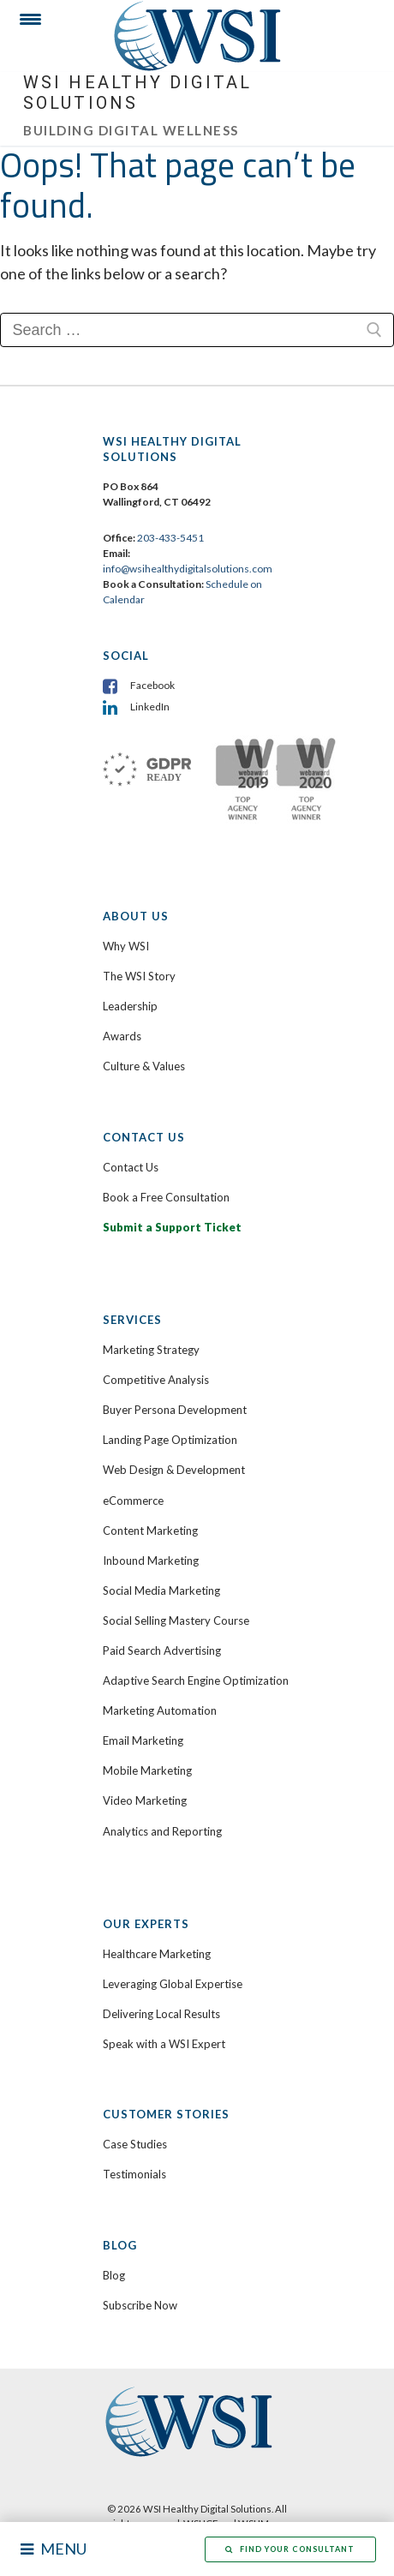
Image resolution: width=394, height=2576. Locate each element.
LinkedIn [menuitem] (150, 706)
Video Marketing (145, 1800)
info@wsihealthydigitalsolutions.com (187, 568)
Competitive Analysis (156, 1380)
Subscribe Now (140, 2305)
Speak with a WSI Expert (164, 2044)
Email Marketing (143, 1740)
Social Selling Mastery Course (176, 1620)
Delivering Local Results (161, 2014)
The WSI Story (139, 976)
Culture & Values (144, 1066)
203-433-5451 (170, 537)
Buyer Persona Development (175, 1410)
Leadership (130, 1006)
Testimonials (134, 2174)
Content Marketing (150, 1530)
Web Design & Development (174, 1470)
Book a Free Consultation (166, 1197)
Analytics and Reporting (162, 1831)
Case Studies (135, 2144)
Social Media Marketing (161, 1590)
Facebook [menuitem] (152, 685)
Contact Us (130, 1167)
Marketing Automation (160, 1710)
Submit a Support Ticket (172, 1227)
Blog (114, 2275)
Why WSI (126, 946)
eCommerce (133, 1500)
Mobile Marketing (147, 1770)
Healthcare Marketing (157, 1954)
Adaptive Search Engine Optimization (196, 1680)
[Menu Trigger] (23, 23)
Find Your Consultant (290, 2549)
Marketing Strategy (151, 1350)
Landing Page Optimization (170, 1440)
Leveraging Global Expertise (172, 1984)
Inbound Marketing (151, 1560)
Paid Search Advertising (162, 1650)
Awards (122, 1036)
